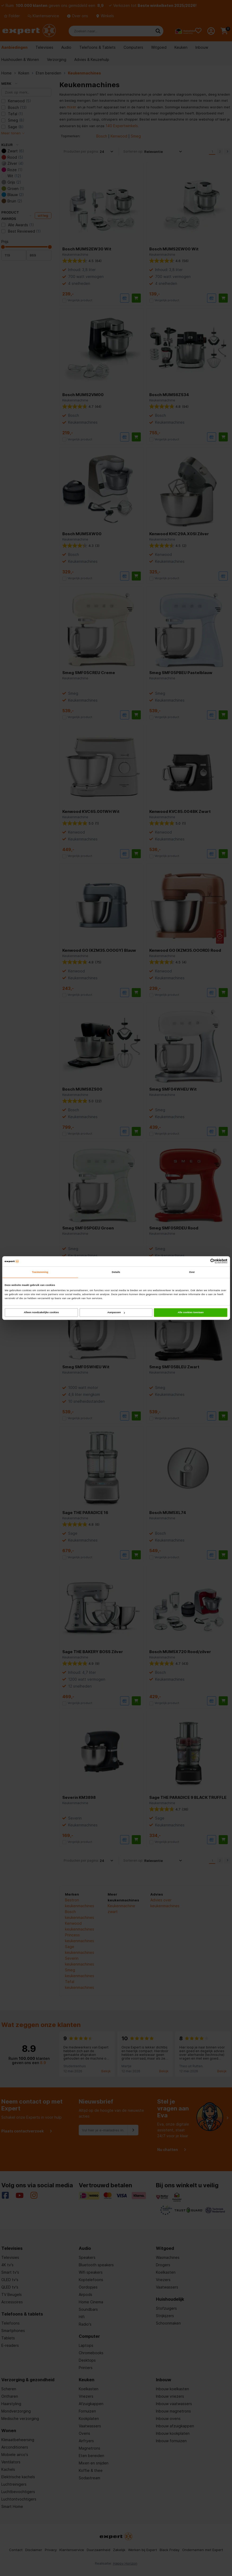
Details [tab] (116, 1272)
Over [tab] (192, 1272)
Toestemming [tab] (40, 1272)
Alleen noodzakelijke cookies (41, 1312)
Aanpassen (116, 1312)
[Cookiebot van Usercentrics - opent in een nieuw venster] (204, 1261)
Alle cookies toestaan (191, 1312)
